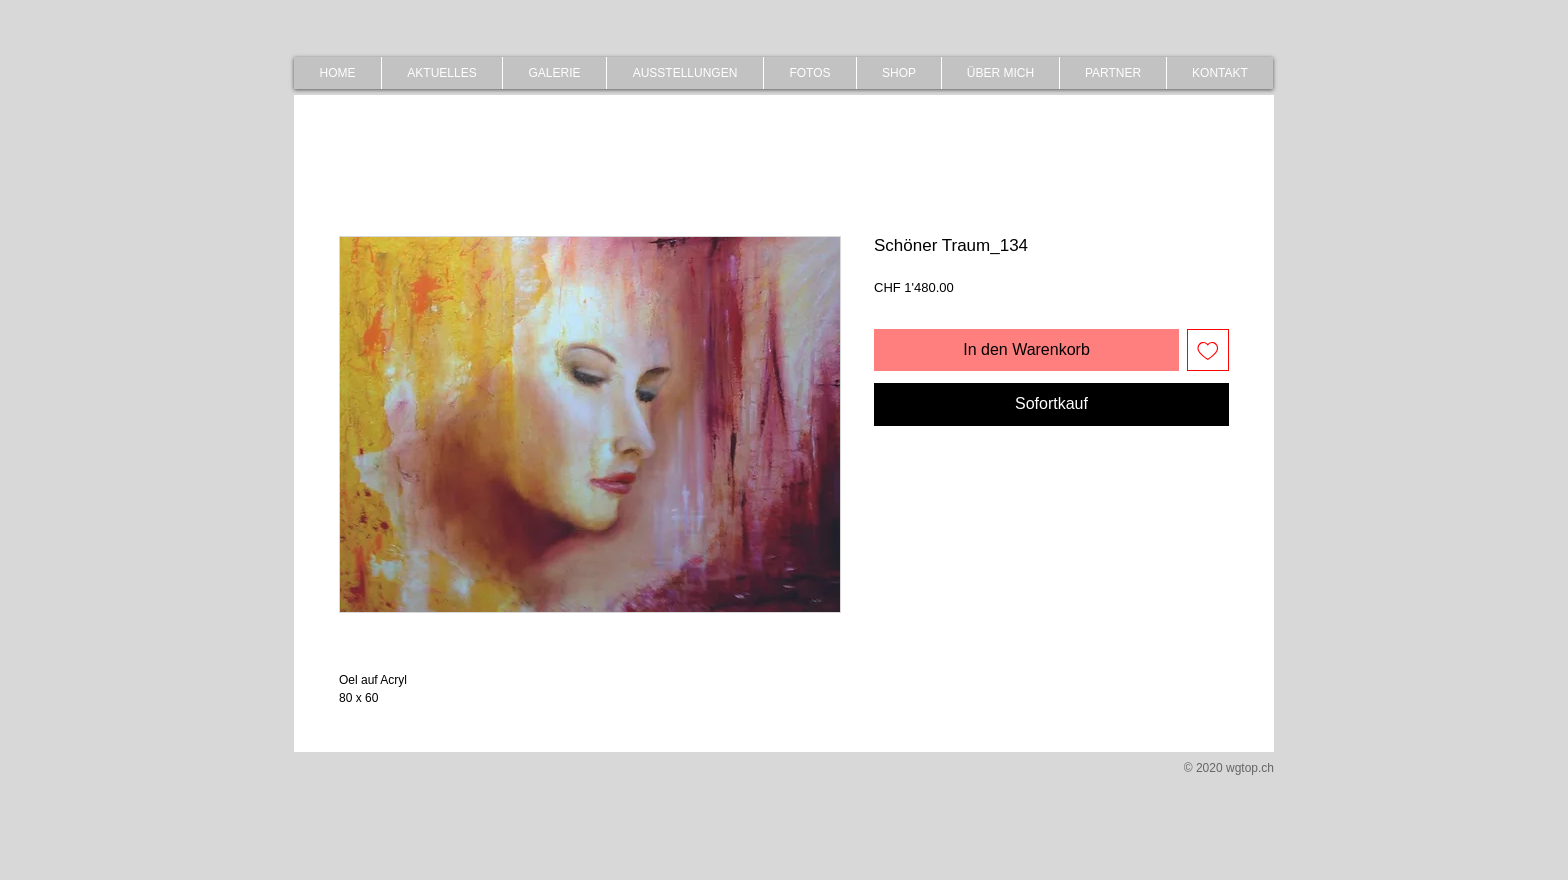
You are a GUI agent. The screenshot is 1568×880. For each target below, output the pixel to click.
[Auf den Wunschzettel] (1208, 350)
